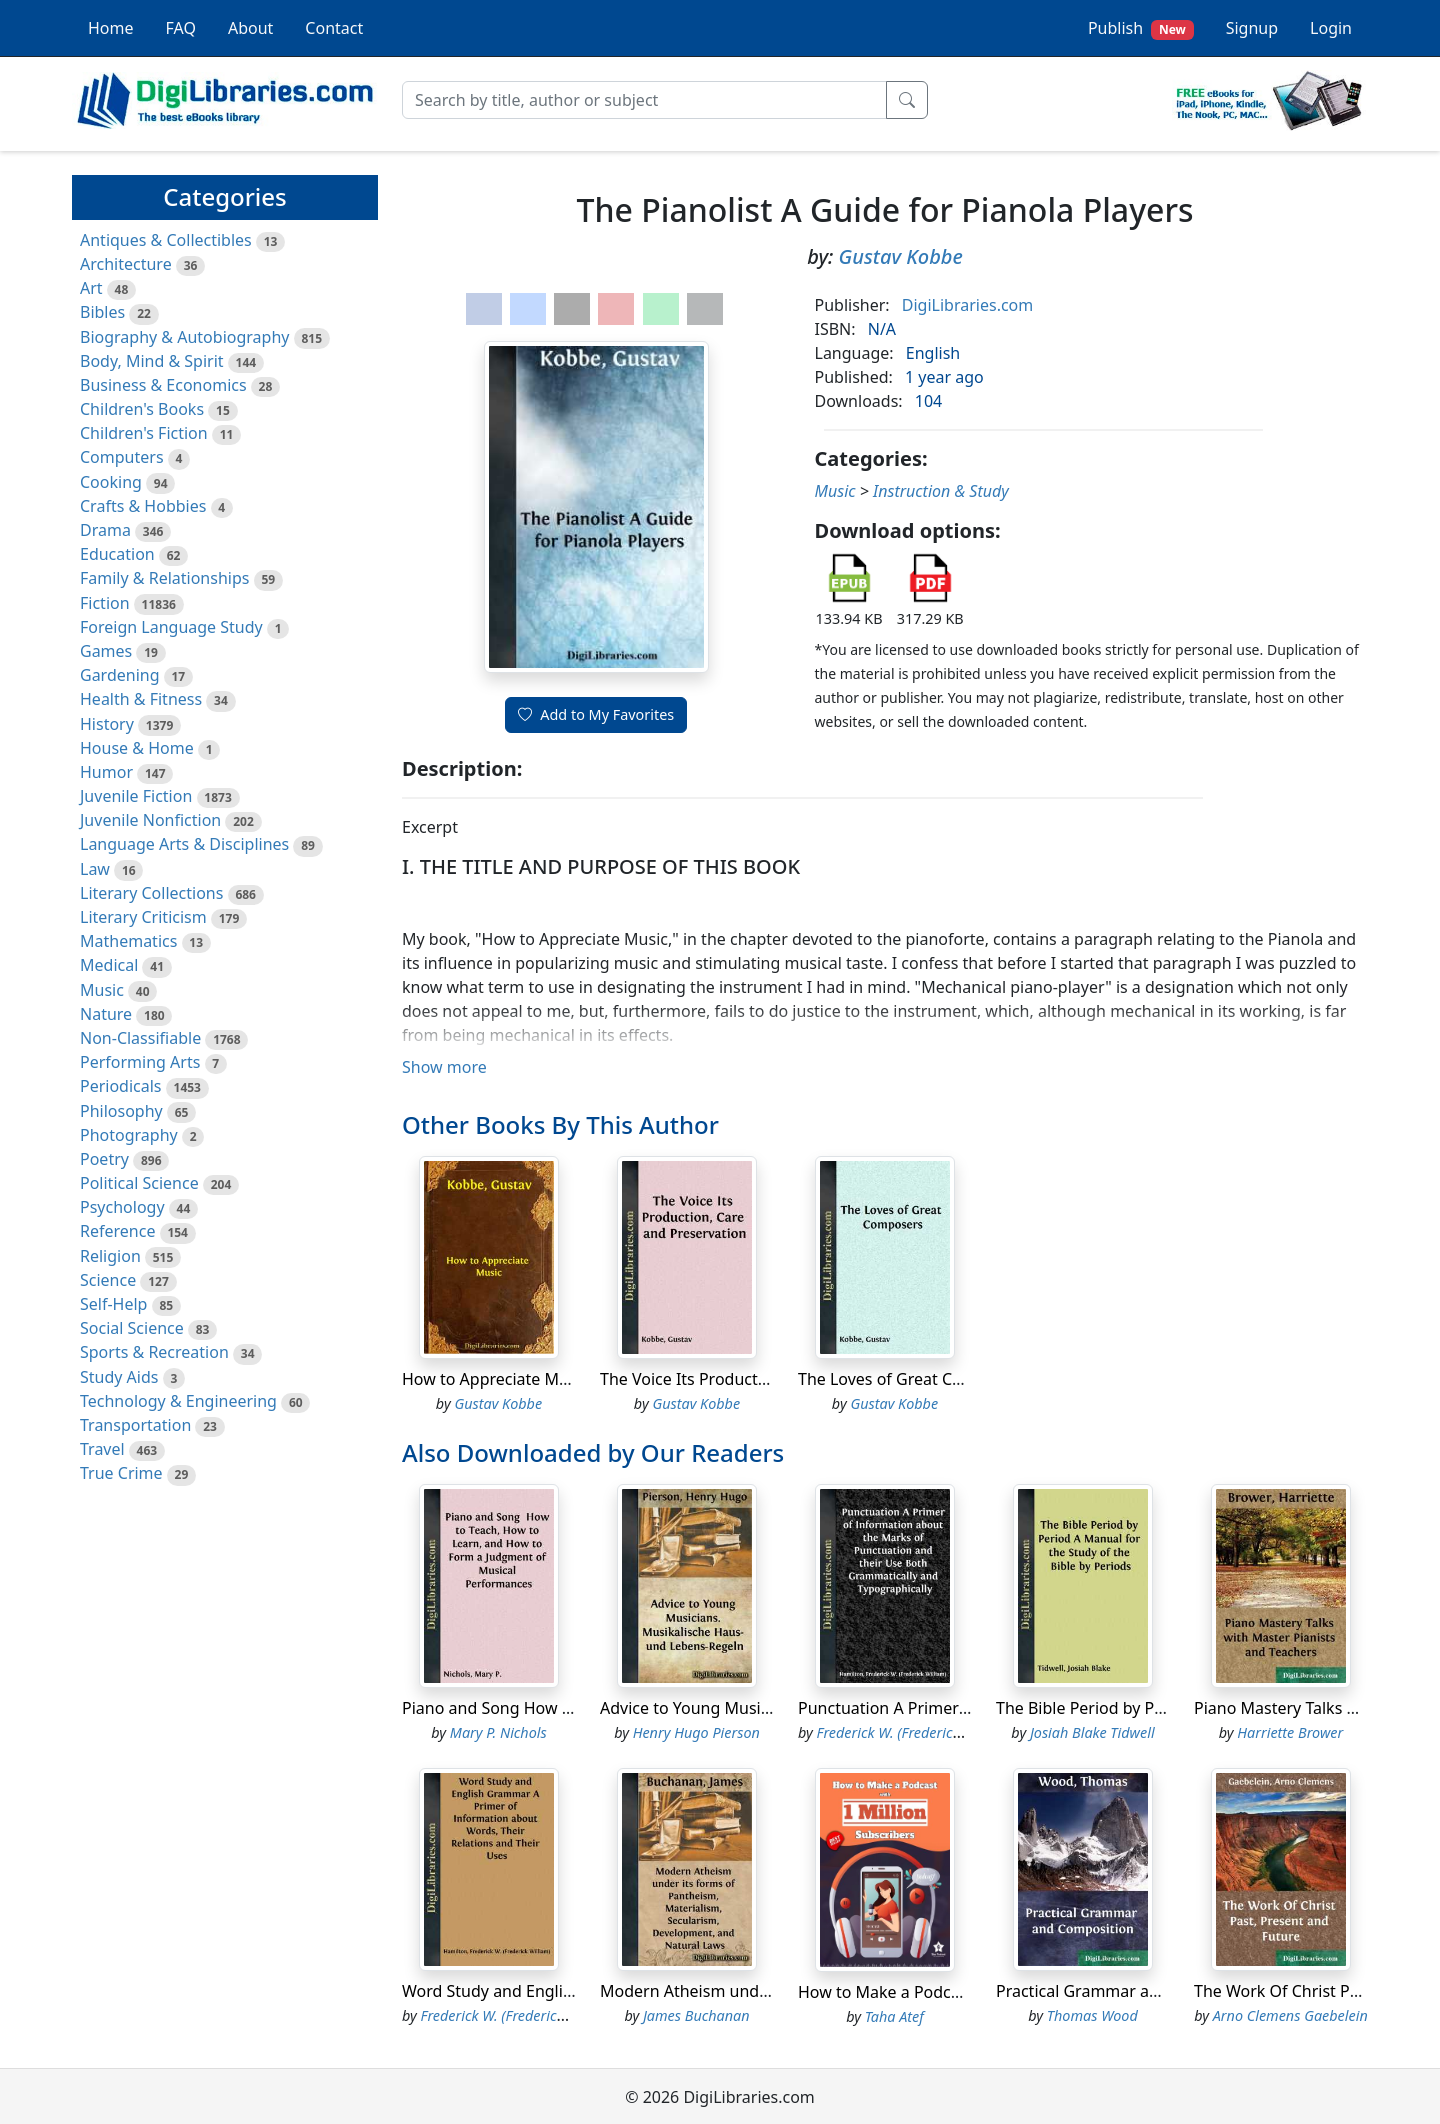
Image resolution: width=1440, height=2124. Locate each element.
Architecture (126, 264)
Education (117, 554)
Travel (102, 1449)
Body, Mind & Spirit (152, 361)
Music (102, 990)
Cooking (111, 482)
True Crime (121, 1473)
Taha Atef (894, 2016)
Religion (110, 1256)
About (250, 28)
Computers (122, 457)
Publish (1141, 28)
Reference (117, 1231)
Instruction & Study (941, 491)
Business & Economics (163, 385)
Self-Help (113, 1304)
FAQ (181, 28)
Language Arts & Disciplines (184, 844)
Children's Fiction (144, 433)
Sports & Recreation (154, 1352)
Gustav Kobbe (901, 256)
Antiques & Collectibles (166, 240)
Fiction (105, 603)
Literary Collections (151, 893)
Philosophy (121, 1111)
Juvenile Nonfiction (150, 820)
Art (91, 288)
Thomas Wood (1092, 2015)
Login (1331, 28)
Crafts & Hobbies (143, 506)
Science (108, 1280)
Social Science (132, 1328)
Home (111, 28)
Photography (129, 1135)
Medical (109, 965)
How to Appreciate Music (495, 1379)
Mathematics (128, 941)
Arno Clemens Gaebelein (1290, 2015)
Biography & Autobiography (184, 337)
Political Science (139, 1183)
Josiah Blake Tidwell (1092, 1732)
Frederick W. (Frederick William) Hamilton (948, 1732)
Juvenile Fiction (136, 796)
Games (106, 651)
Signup (1252, 28)
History (107, 724)
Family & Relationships (164, 578)
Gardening (120, 675)
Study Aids (119, 1377)
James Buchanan (696, 2015)
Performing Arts (140, 1062)
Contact (334, 28)
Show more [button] (444, 1067)
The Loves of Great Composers (912, 1379)
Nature (106, 1014)
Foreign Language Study (171, 627)
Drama (105, 530)
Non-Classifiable (140, 1038)
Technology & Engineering (178, 1401)
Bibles (102, 312)
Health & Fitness (141, 699)
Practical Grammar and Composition (1132, 1991)
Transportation (135, 1425)
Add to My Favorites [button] (596, 714)
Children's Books (142, 409)
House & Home (137, 748)
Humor (106, 772)
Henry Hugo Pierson (696, 1732)
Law (95, 869)
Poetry (104, 1159)
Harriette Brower (1290, 1732)
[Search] (644, 100)
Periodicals (121, 1086)
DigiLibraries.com (967, 305)
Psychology (122, 1207)
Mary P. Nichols (498, 1732)
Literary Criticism (143, 917)
